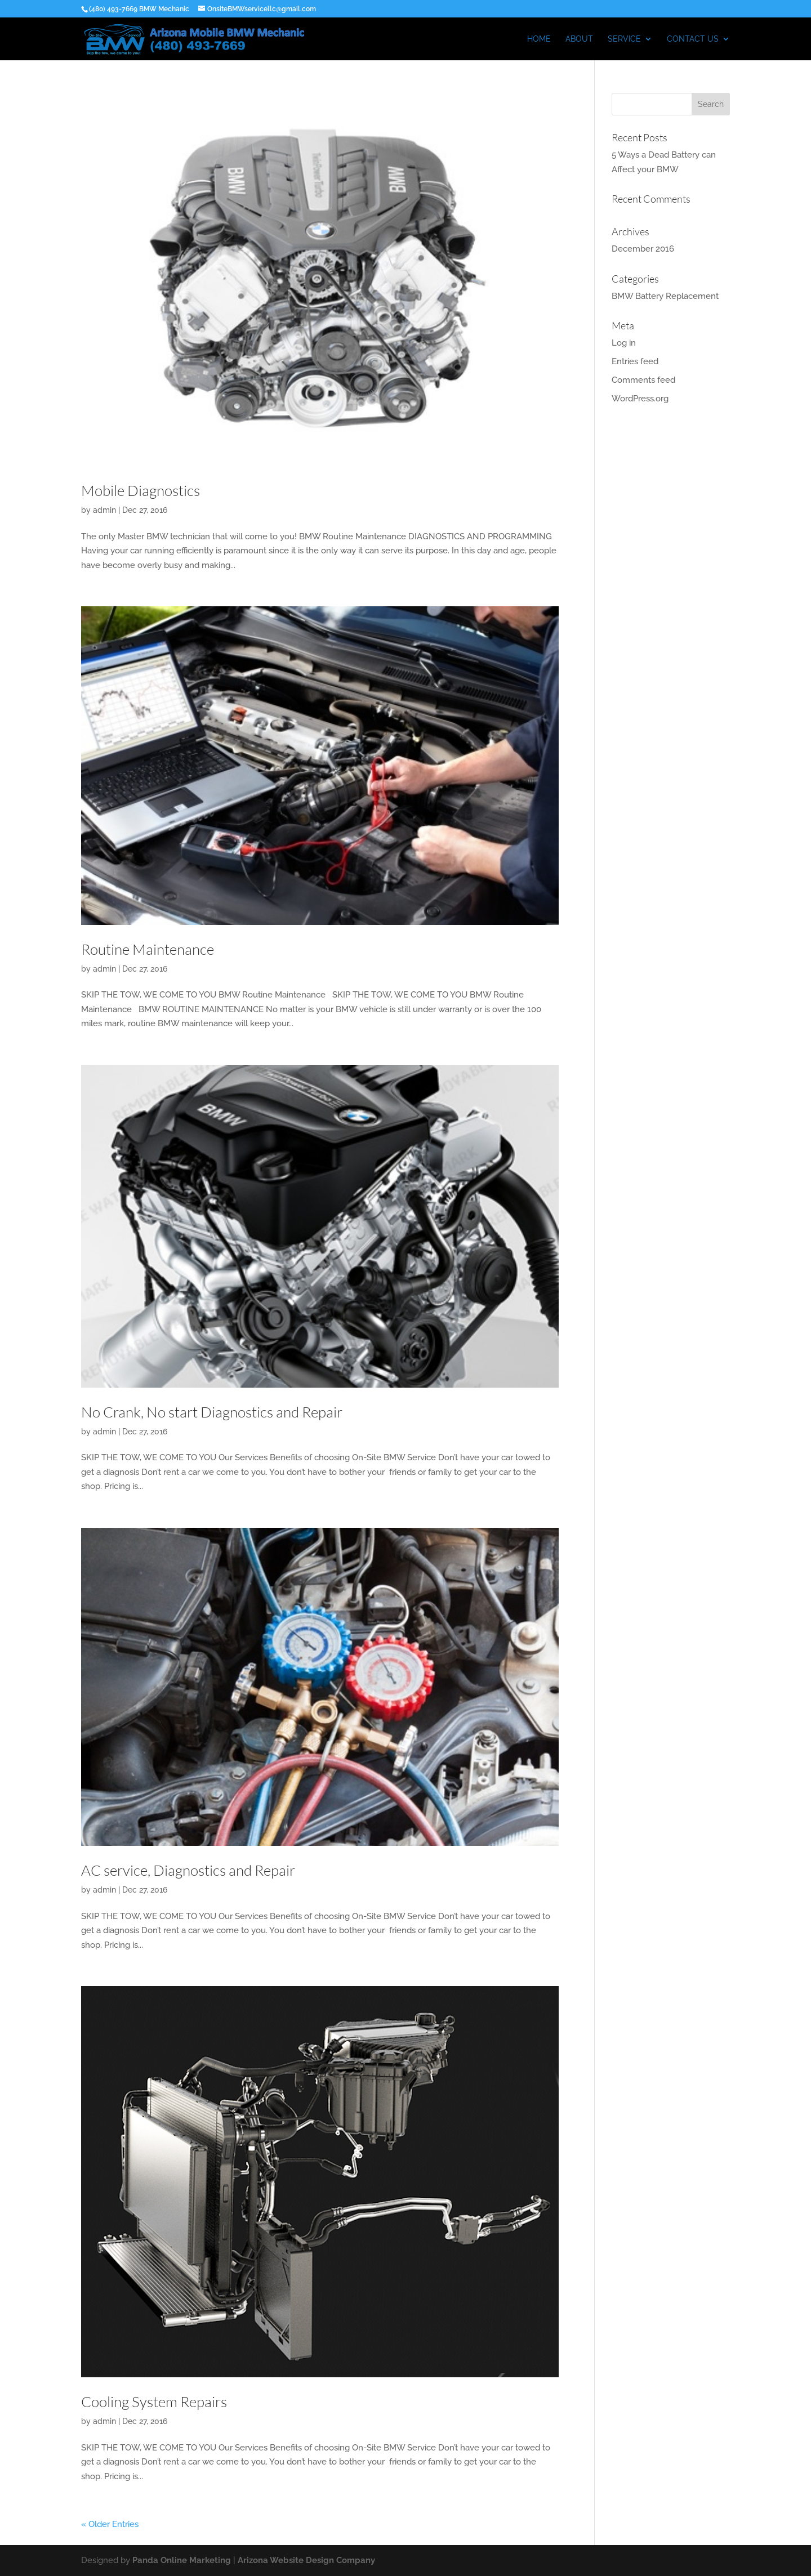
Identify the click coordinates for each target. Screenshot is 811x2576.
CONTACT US (693, 39)
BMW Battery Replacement (665, 296)
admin (104, 510)
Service (624, 39)
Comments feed (643, 380)
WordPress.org (640, 398)
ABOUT (579, 39)
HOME (539, 39)
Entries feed (635, 361)
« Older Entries (110, 2524)
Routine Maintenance (147, 949)
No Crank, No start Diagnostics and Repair (211, 1412)
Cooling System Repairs (154, 2401)
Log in (624, 343)
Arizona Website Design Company (306, 2560)
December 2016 (643, 249)
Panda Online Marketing (181, 2560)
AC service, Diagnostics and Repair (188, 1870)
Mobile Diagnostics (140, 490)
